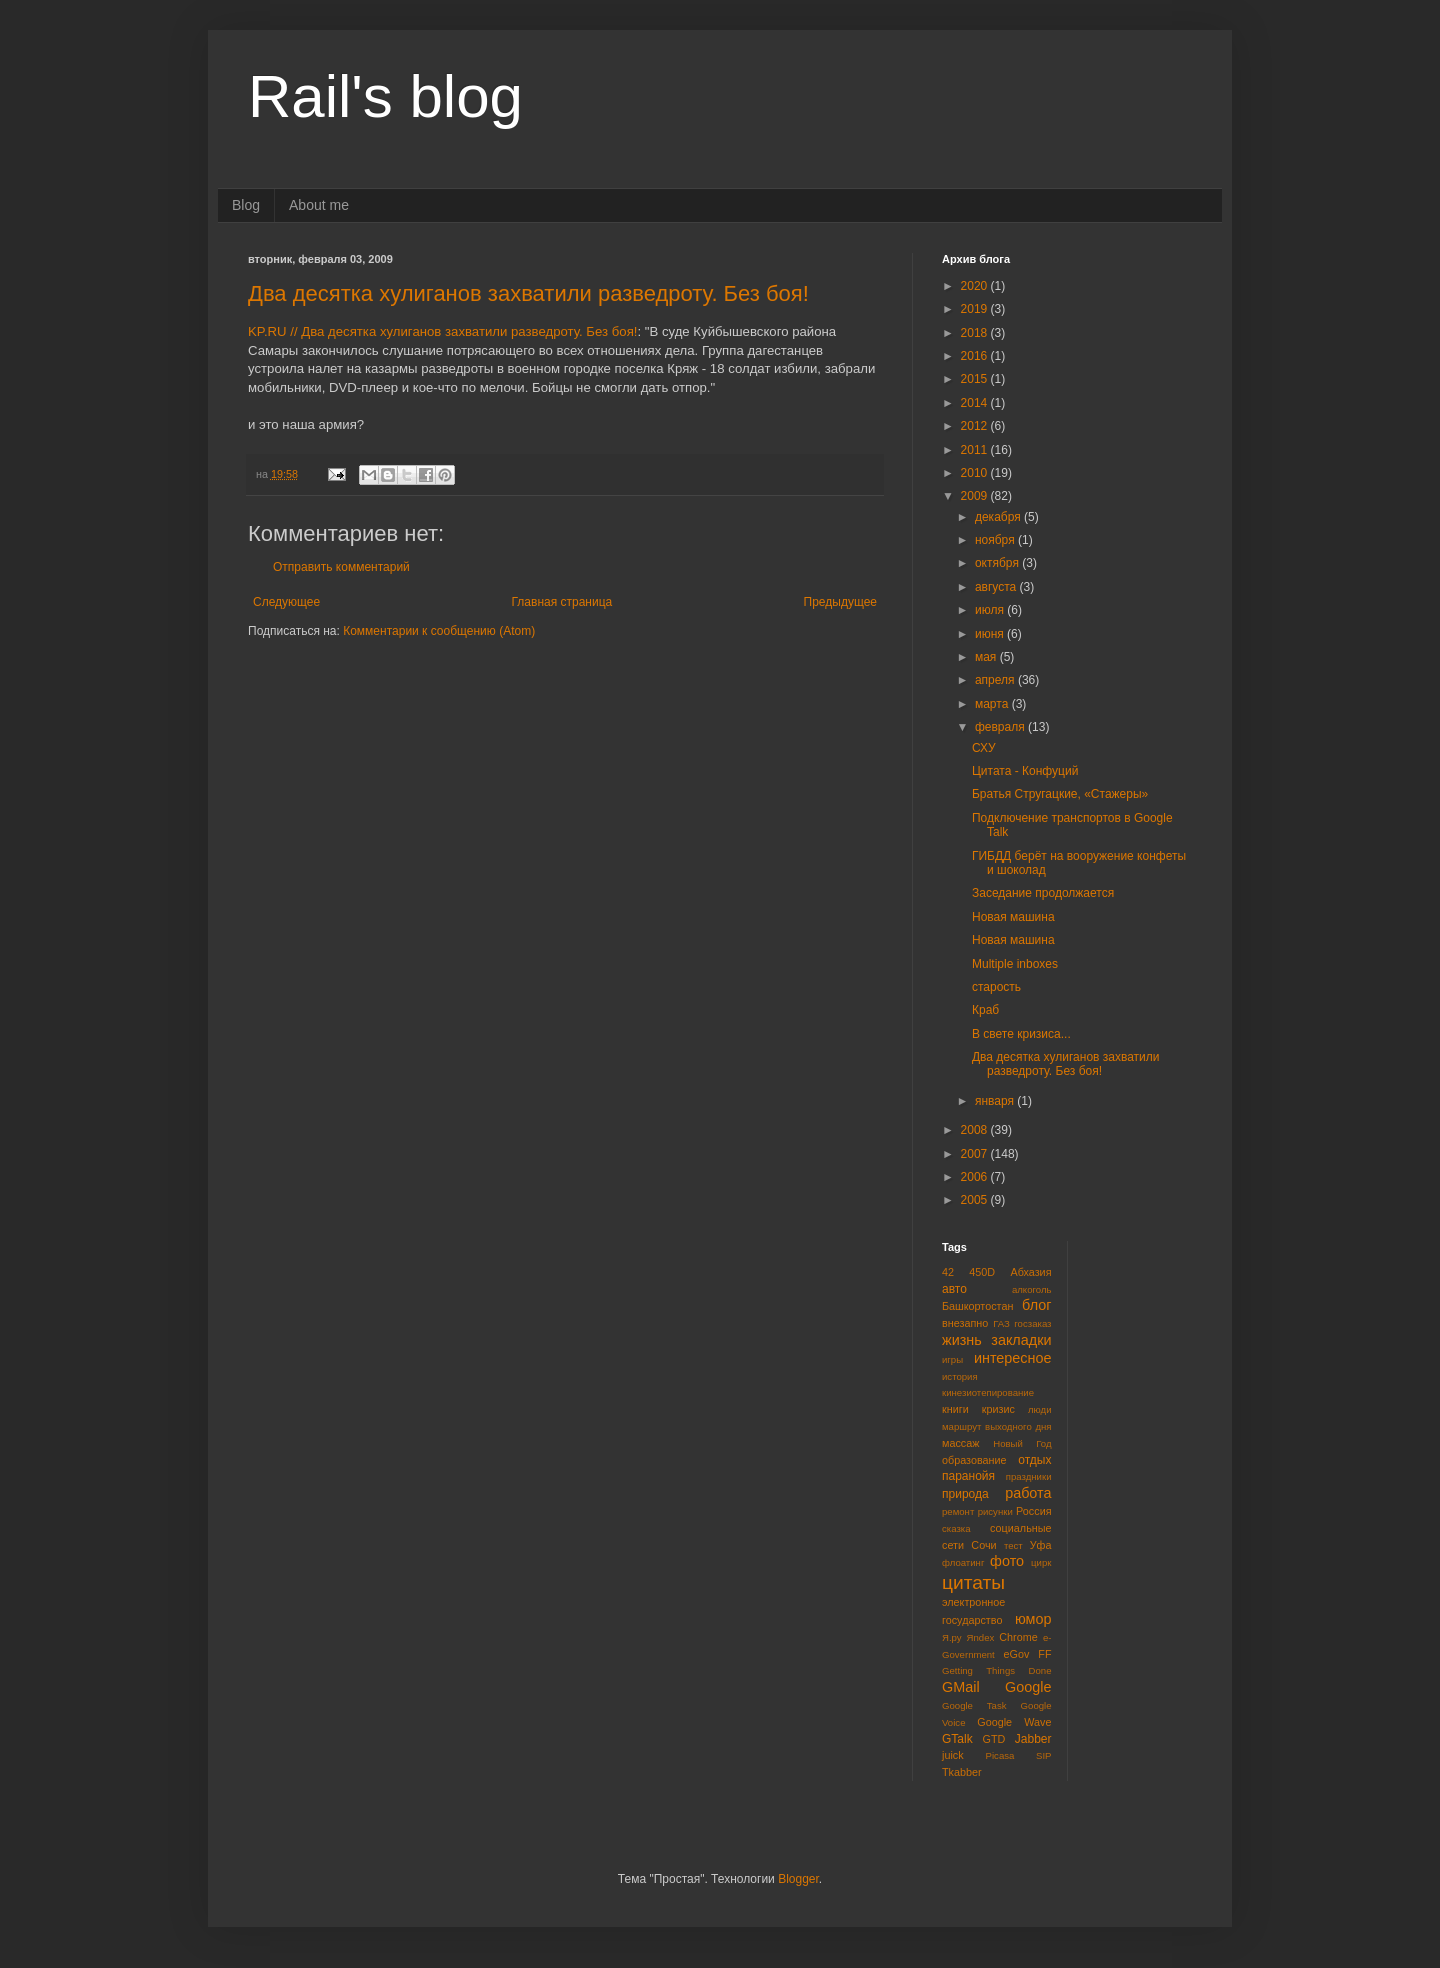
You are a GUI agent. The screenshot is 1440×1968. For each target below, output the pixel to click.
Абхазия (1030, 1272)
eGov (1016, 1654)
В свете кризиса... (1021, 1034)
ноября (996, 540)
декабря (999, 517)
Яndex (981, 1637)
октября (998, 563)
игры (952, 1359)
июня (991, 634)
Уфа (1041, 1545)
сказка (956, 1528)
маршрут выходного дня (997, 1426)
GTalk (957, 1739)
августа (997, 587)
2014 (976, 403)
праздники (1029, 1476)
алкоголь (1032, 1289)
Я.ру (952, 1637)
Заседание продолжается (1043, 893)
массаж (960, 1443)
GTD (994, 1739)
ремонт (958, 1511)
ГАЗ (1001, 1323)
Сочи (983, 1545)
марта (993, 704)
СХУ (984, 748)
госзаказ (1032, 1323)
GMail (961, 1687)
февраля (1001, 727)
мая (987, 657)
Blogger (798, 1879)
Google (1028, 1687)
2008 (976, 1130)
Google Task (974, 1705)
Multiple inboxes (1015, 964)
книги (955, 1409)
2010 (976, 473)
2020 (976, 286)
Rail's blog (385, 96)
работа (1028, 1493)
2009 (976, 496)
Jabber (1033, 1739)
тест (1013, 1545)
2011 (976, 450)
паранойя (968, 1476)
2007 (976, 1154)
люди (1040, 1409)
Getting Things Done (997, 1670)
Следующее (286, 602)
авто (954, 1289)
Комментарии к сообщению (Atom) (439, 631)
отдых (1034, 1460)
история (960, 1376)
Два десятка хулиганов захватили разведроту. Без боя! (528, 293)
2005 (976, 1200)
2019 (976, 309)
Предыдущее (840, 602)
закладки (1021, 1340)
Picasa (1000, 1755)
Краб (985, 1010)
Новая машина (1013, 917)
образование (974, 1460)
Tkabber (962, 1772)
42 (948, 1272)
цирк (1041, 1562)
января (996, 1101)
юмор (1033, 1619)
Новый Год (1022, 1443)
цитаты (973, 1582)
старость (996, 987)
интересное (1013, 1358)
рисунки (995, 1511)
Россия (1033, 1511)
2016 (976, 356)
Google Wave (1014, 1722)
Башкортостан (977, 1306)
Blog (246, 205)
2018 (976, 333)
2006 (976, 1177)
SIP (1043, 1755)
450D (982, 1272)
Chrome (1018, 1637)
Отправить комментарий (341, 567)
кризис (998, 1409)
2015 (976, 379)
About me (319, 205)
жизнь (962, 1340)
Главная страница (562, 602)
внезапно (965, 1323)
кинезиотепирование (988, 1392)
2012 (976, 426)
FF (1044, 1654)
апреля (996, 680)
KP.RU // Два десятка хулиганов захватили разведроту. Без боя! (442, 331)
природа (965, 1494)
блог (1036, 1305)
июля (991, 610)
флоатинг (963, 1562)
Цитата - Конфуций (1025, 771)
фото (1007, 1561)
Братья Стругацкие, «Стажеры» (1060, 794)
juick (953, 1755)
